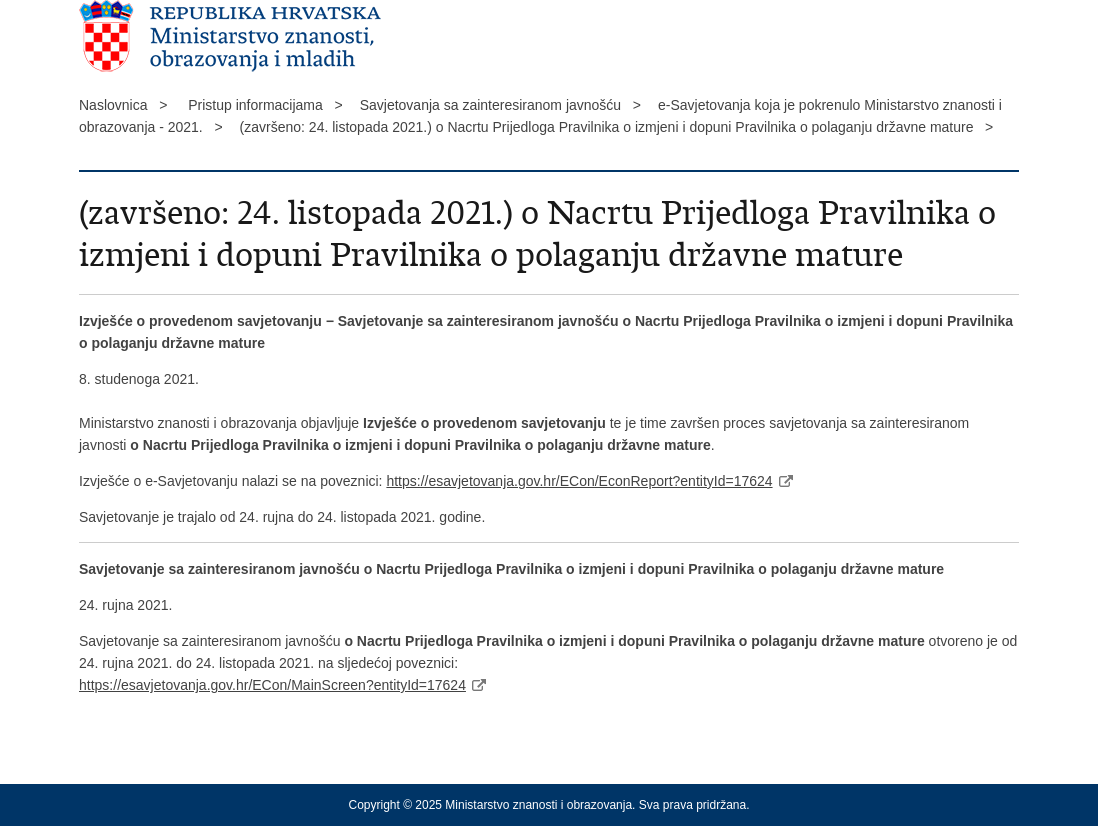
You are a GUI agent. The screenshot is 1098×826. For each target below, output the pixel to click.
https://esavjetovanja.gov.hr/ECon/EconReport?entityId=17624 (579, 481)
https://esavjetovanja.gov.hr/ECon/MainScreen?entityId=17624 (272, 685)
